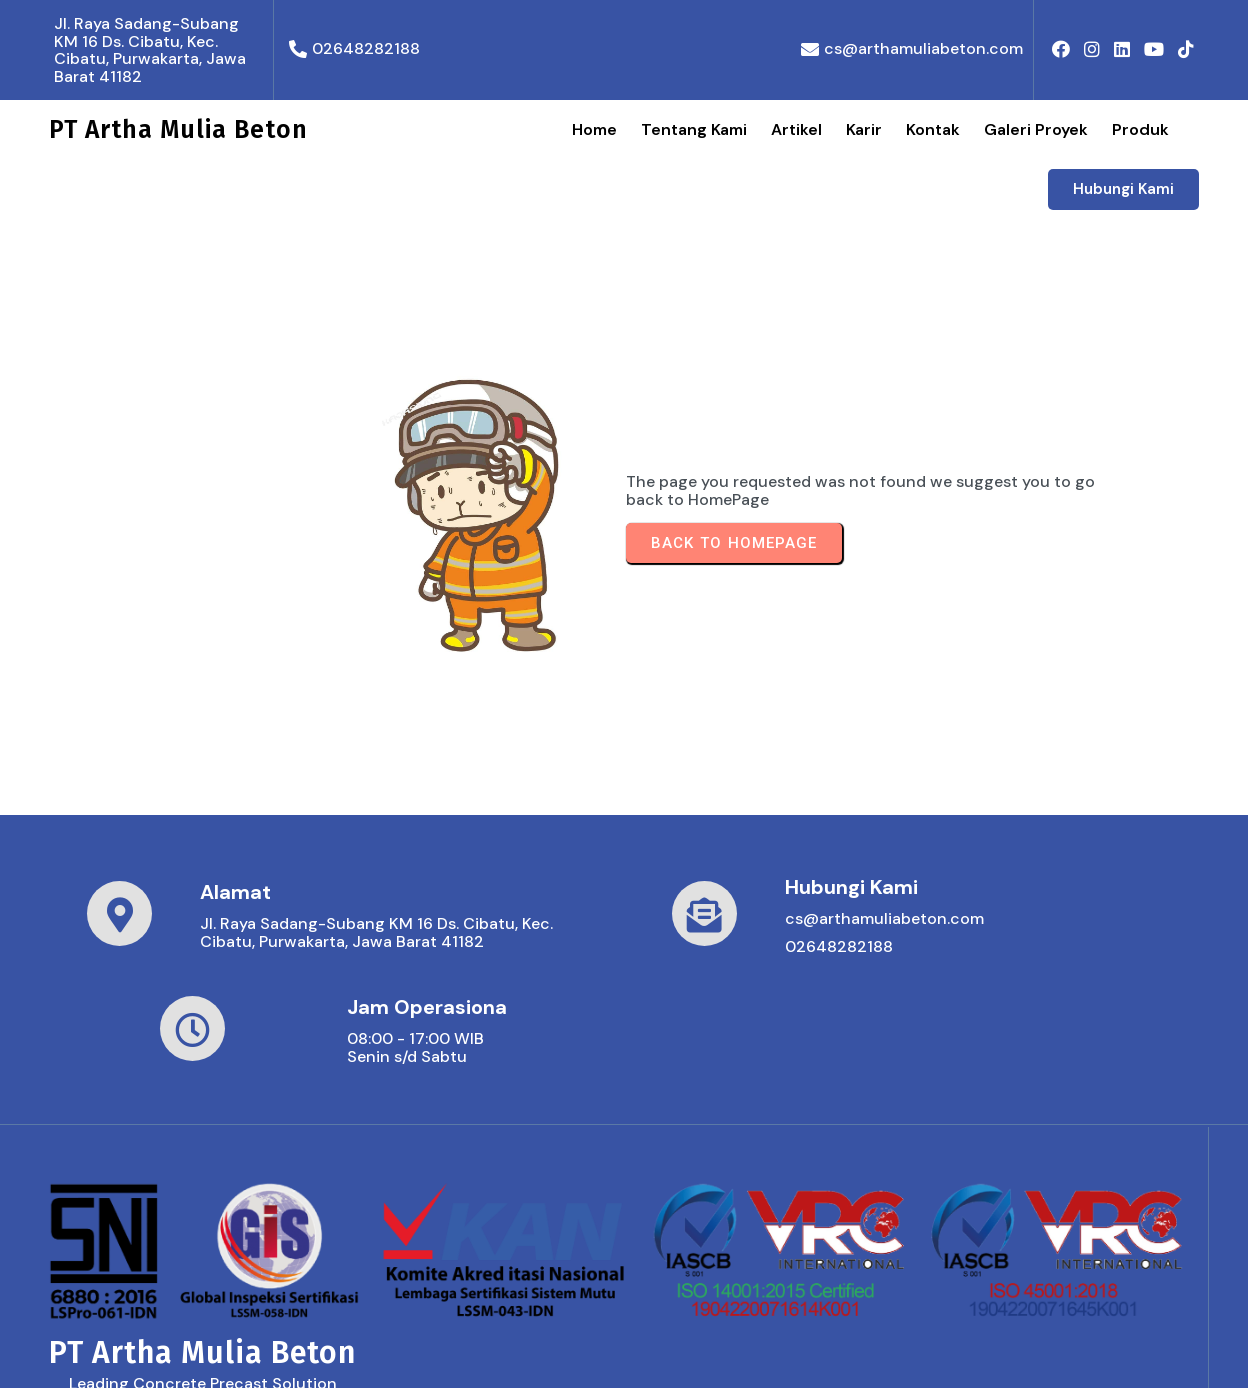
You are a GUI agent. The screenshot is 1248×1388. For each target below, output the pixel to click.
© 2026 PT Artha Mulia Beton (160, 1353)
